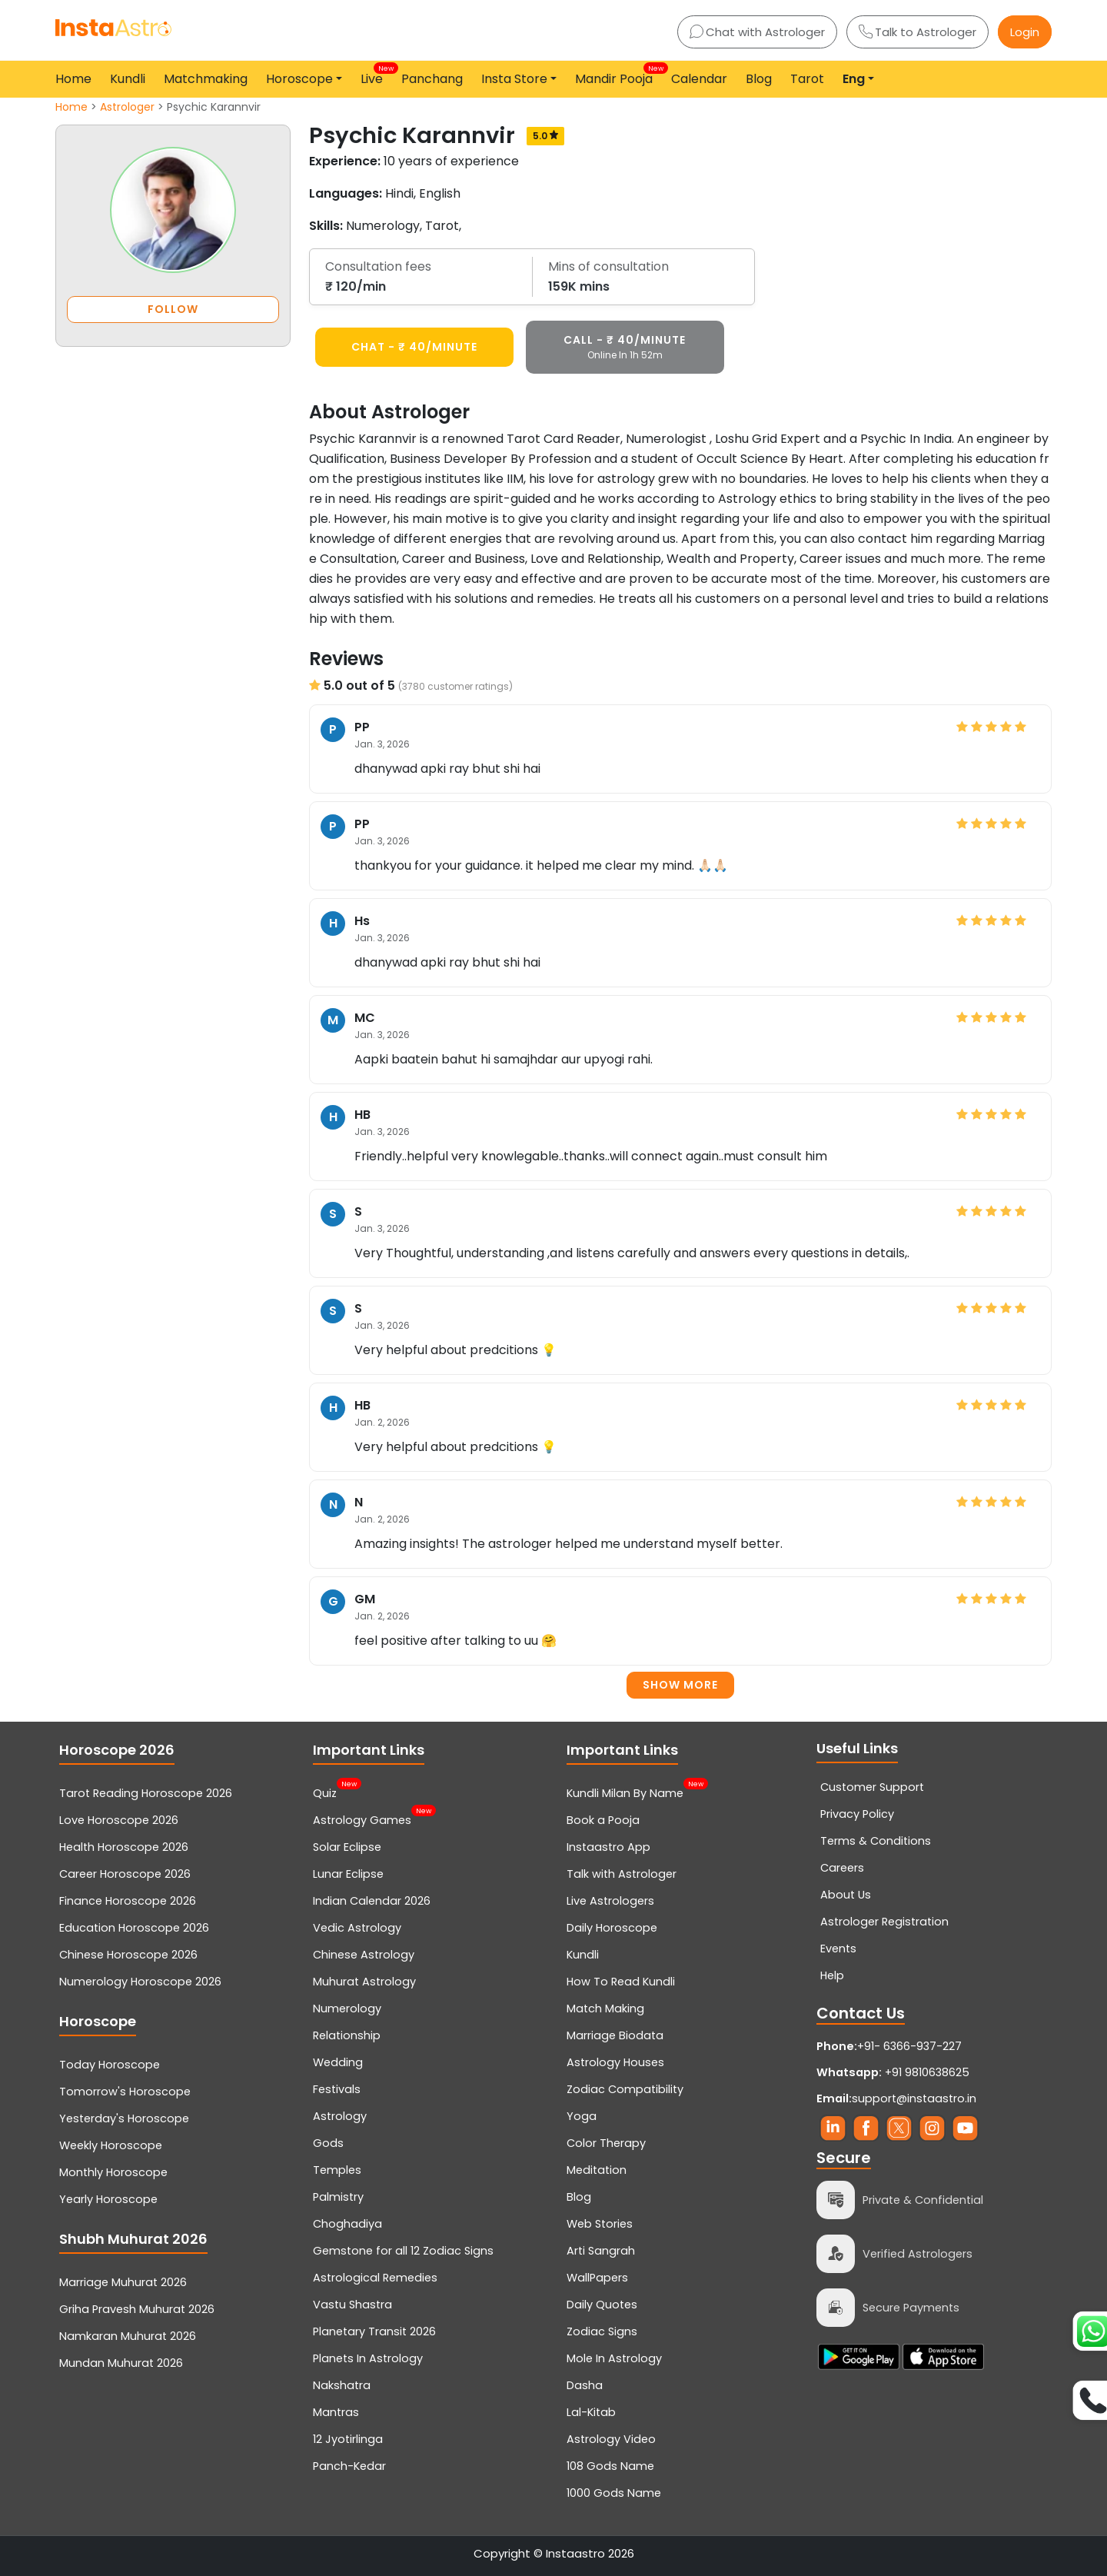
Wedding (338, 2062)
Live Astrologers (610, 1901)
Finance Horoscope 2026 (127, 1901)
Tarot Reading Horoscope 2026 (145, 1793)
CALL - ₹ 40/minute (625, 347)
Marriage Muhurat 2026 (123, 2282)
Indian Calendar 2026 (371, 1901)
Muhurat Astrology (364, 1981)
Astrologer (127, 107)
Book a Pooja (603, 1820)
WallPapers (597, 2277)
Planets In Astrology (368, 2358)
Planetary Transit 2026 (374, 2331)
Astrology (340, 2116)
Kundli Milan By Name (625, 1791)
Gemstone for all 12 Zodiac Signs (403, 2250)
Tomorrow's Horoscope (125, 2091)
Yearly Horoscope (108, 2199)
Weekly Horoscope (110, 2145)
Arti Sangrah (601, 2250)
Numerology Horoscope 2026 (140, 1981)
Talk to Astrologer (917, 32)
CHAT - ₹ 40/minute (414, 346)
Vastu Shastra (352, 2304)
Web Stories (600, 2224)
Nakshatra (342, 2385)
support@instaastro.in (914, 2098)
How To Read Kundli (621, 1981)
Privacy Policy (857, 1814)
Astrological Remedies (375, 2277)
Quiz (325, 1791)
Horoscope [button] (299, 79)
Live (375, 75)
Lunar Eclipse (348, 1874)
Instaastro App (608, 1847)
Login (1024, 32)
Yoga (582, 2116)
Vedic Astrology (357, 1927)
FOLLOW (173, 309)
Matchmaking (206, 79)
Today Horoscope (109, 2064)
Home (73, 79)
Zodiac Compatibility (625, 2089)
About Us (845, 1894)
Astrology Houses (615, 2062)
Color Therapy (606, 2143)
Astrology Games (362, 1818)
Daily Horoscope (612, 1927)
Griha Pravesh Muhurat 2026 (136, 2309)
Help (832, 1975)
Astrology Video (611, 2439)
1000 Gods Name (614, 2493)
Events (838, 1948)
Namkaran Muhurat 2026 (127, 2336)
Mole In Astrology (614, 2358)
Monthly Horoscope (113, 2172)
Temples (337, 2170)
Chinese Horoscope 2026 (128, 1954)
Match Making (605, 2008)
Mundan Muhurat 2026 (121, 2363)
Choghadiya (347, 2224)
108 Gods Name (610, 2466)
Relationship (347, 2035)
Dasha (585, 2385)
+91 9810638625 (892, 2072)
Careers (842, 1867)
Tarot (807, 79)
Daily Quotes (602, 2304)
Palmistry (338, 2197)
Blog (759, 79)
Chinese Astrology (363, 1954)
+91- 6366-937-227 (909, 2046)
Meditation (597, 2170)
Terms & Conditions (875, 1841)
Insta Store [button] (514, 79)
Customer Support (872, 1787)
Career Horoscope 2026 (125, 1874)
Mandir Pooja (617, 75)
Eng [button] (854, 79)
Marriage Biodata (615, 2035)
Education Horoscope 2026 (134, 1927)
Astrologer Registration (884, 1921)
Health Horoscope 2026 (123, 1847)
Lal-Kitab (591, 2412)
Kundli (127, 79)
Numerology (347, 2008)
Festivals (337, 2089)
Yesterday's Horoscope (124, 2118)
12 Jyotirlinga (348, 2439)
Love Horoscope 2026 (118, 1820)
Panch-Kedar (349, 2466)
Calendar (699, 79)
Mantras (336, 2412)
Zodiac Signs (602, 2331)
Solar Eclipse (347, 1847)
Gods (328, 2143)
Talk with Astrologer (621, 1874)
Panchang (432, 79)
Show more (680, 1684)
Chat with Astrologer (757, 32)
